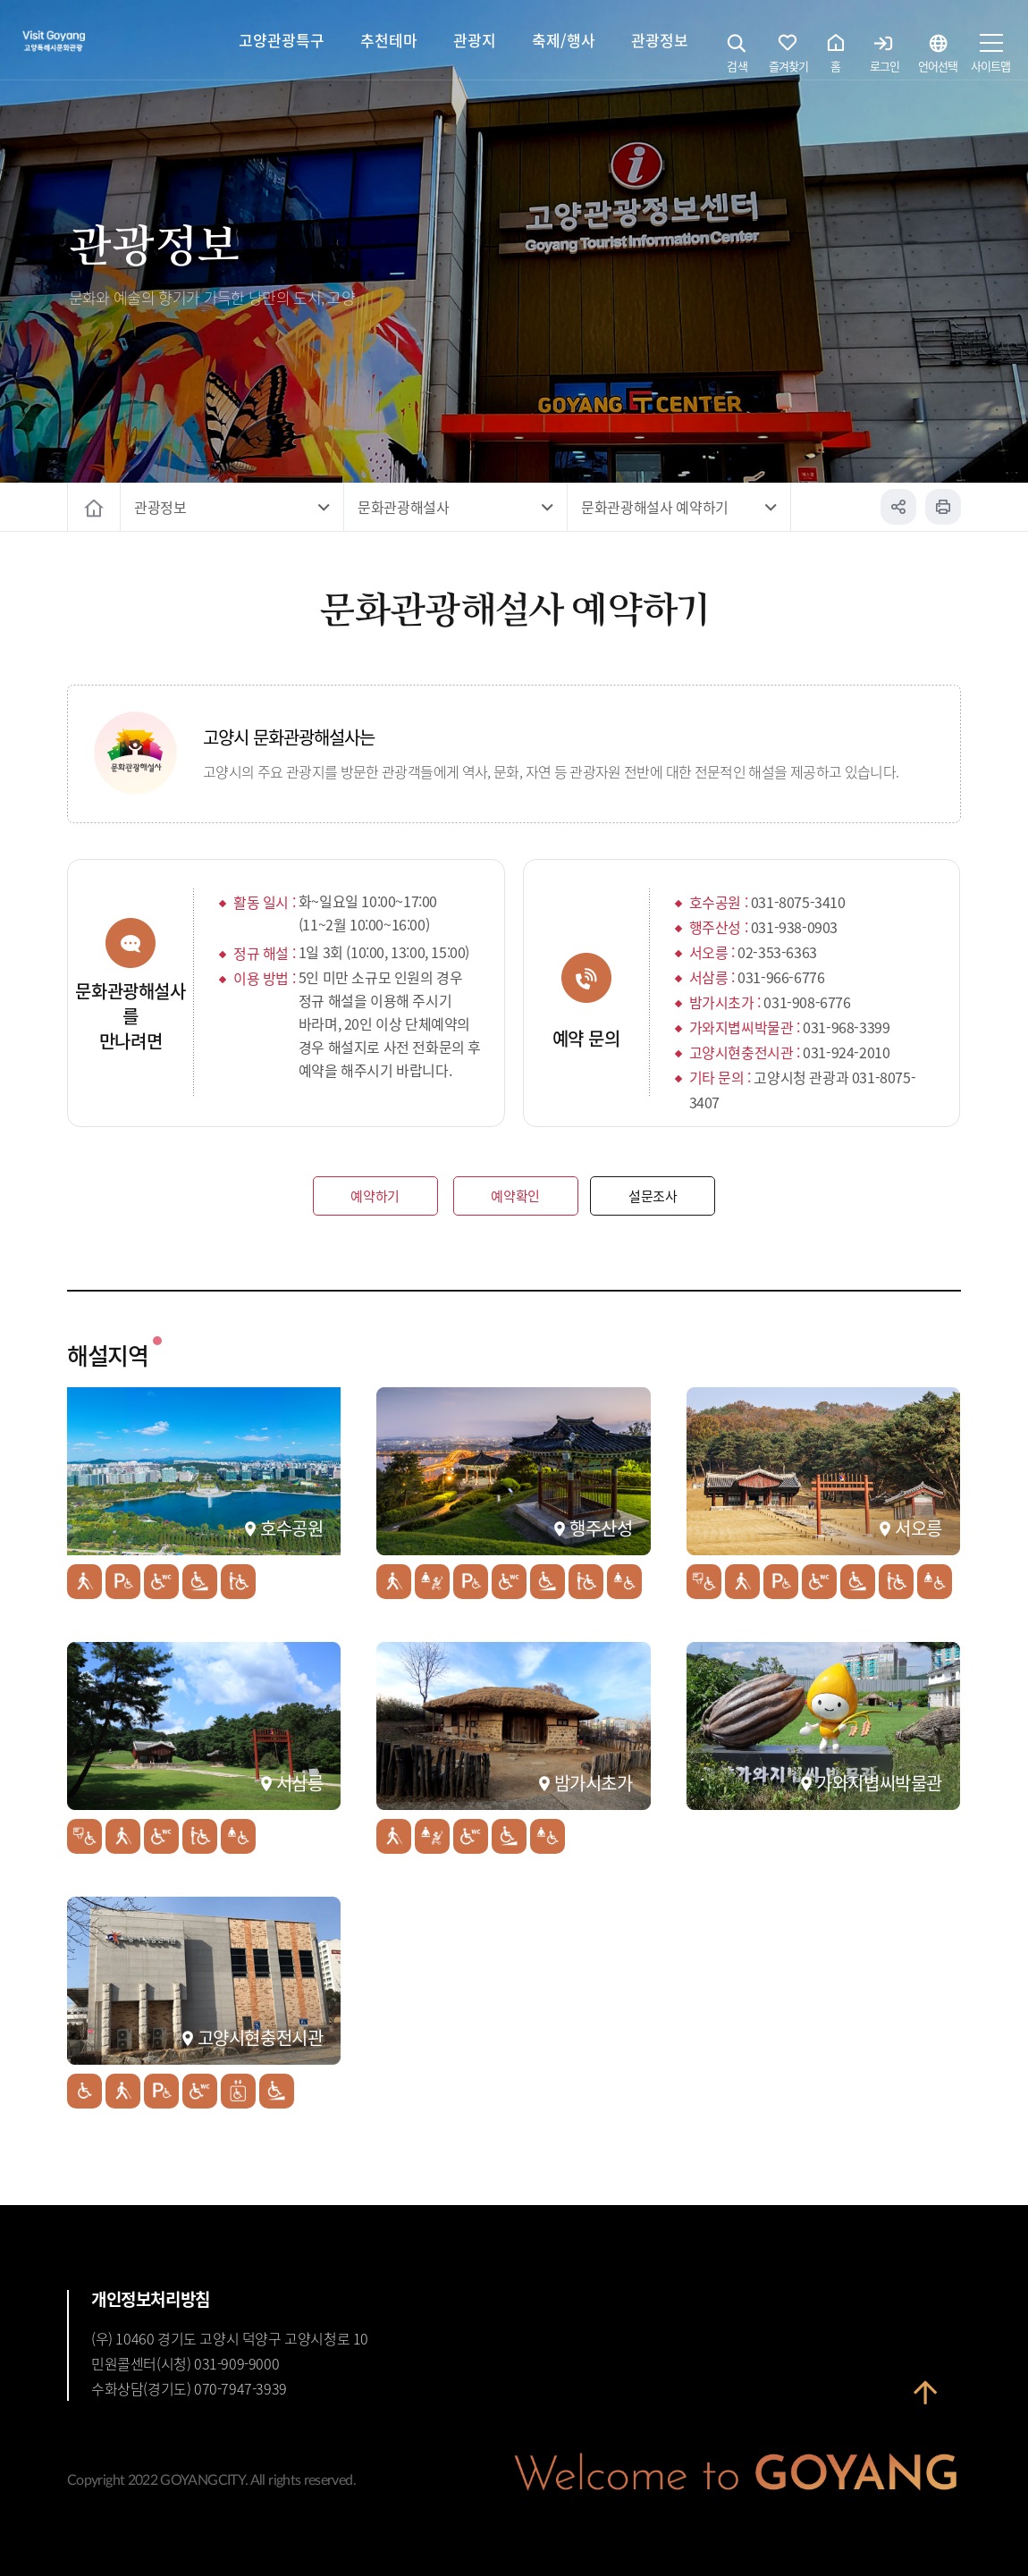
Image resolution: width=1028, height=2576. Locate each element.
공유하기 (898, 507)
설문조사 (653, 1195)
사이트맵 (990, 58)
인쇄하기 (943, 507)
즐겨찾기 (788, 58)
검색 (737, 58)
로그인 (884, 58)
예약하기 (375, 1195)
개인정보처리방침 (150, 2299)
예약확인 (515, 1195)
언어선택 (937, 58)
